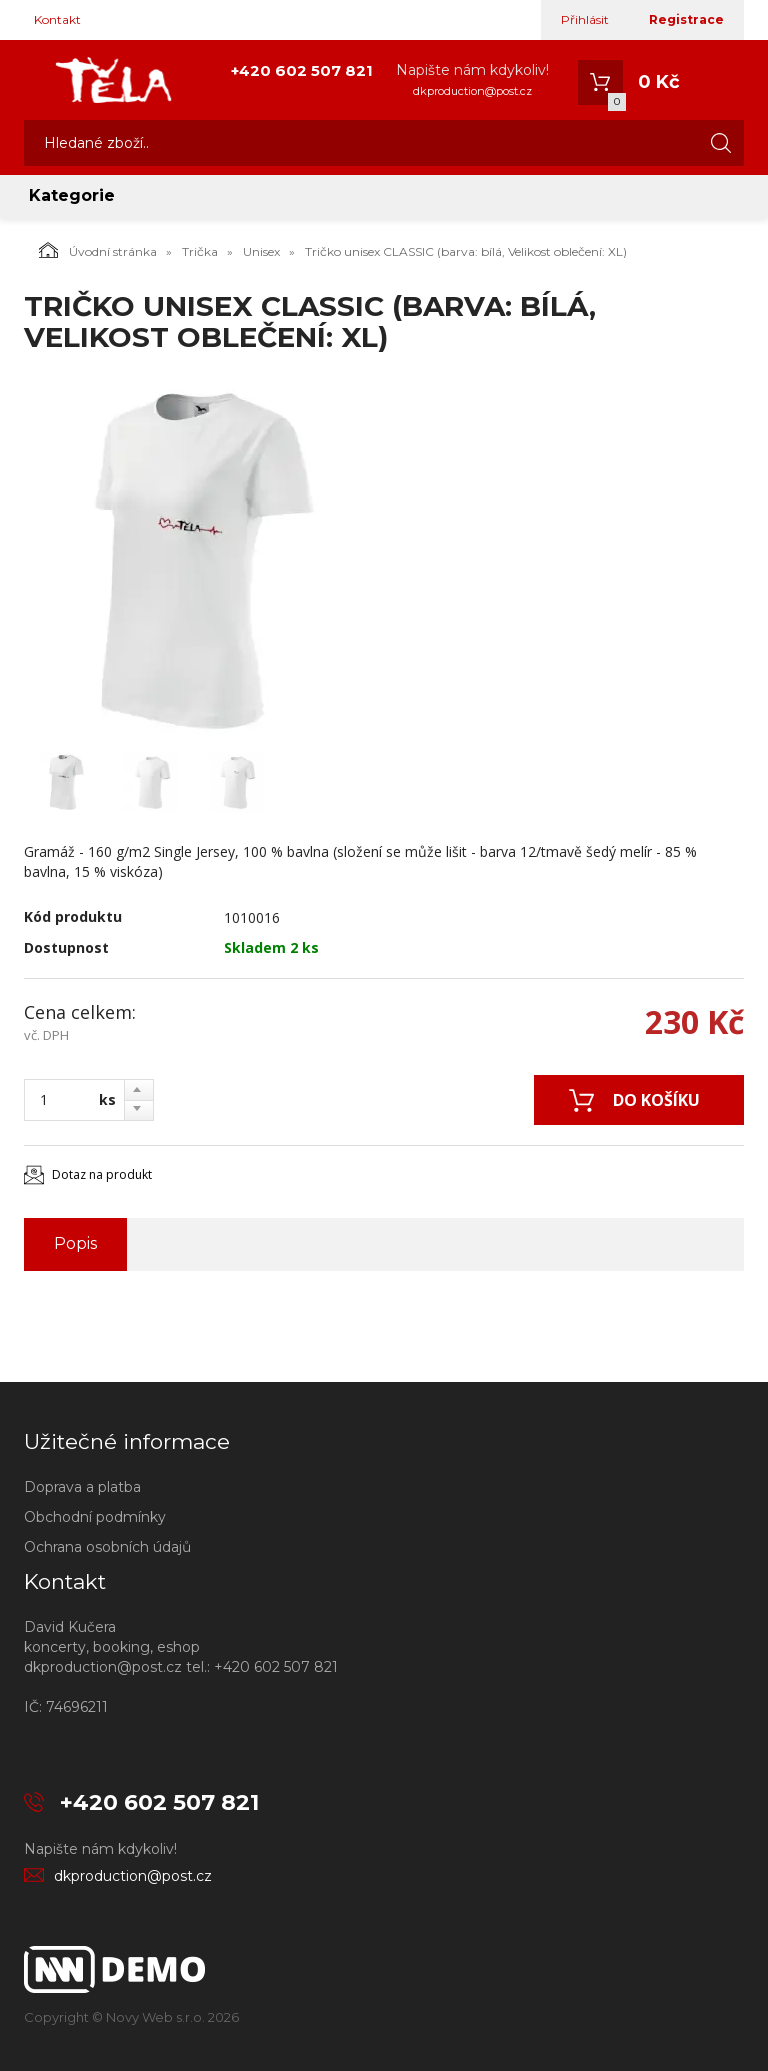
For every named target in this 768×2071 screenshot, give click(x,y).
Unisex (261, 251)
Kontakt (57, 19)
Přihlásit (585, 19)
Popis (75, 1243)
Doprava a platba (82, 1487)
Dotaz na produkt (102, 1174)
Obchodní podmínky (95, 1517)
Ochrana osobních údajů (107, 1547)
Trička (200, 251)
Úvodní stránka (98, 250)
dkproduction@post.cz (472, 91)
